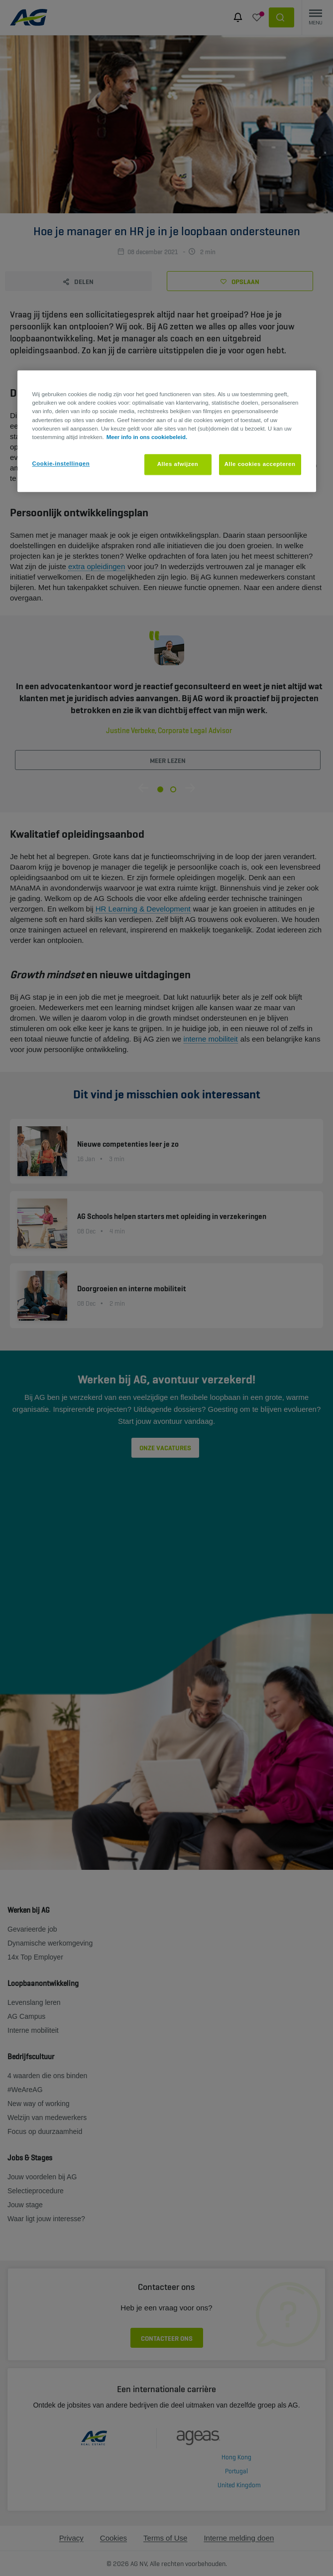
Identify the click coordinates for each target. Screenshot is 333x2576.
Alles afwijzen (178, 464)
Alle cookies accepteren (260, 464)
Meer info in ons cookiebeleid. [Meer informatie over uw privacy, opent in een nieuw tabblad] (147, 437)
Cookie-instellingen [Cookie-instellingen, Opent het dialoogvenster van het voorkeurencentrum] (61, 463)
